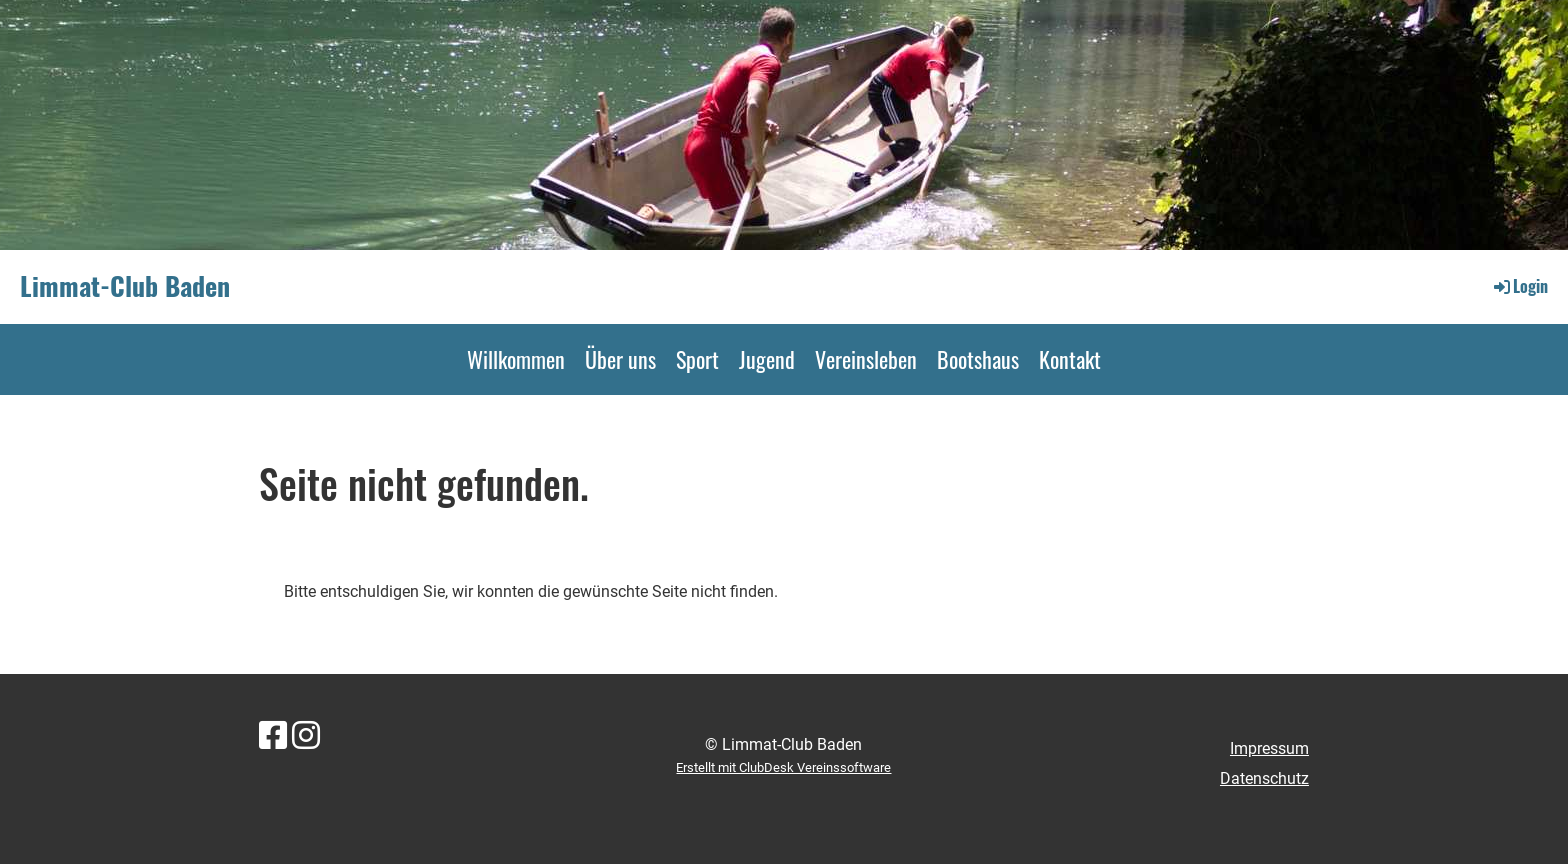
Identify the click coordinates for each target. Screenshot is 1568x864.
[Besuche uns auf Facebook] (273, 736)
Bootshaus (978, 359)
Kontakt (1070, 359)
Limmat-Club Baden (125, 286)
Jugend (767, 359)
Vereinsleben (866, 359)
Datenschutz (1264, 778)
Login (1519, 286)
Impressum (1269, 748)
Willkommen (516, 359)
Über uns (620, 359)
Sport (697, 359)
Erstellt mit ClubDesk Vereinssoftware (783, 767)
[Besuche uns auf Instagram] (306, 736)
